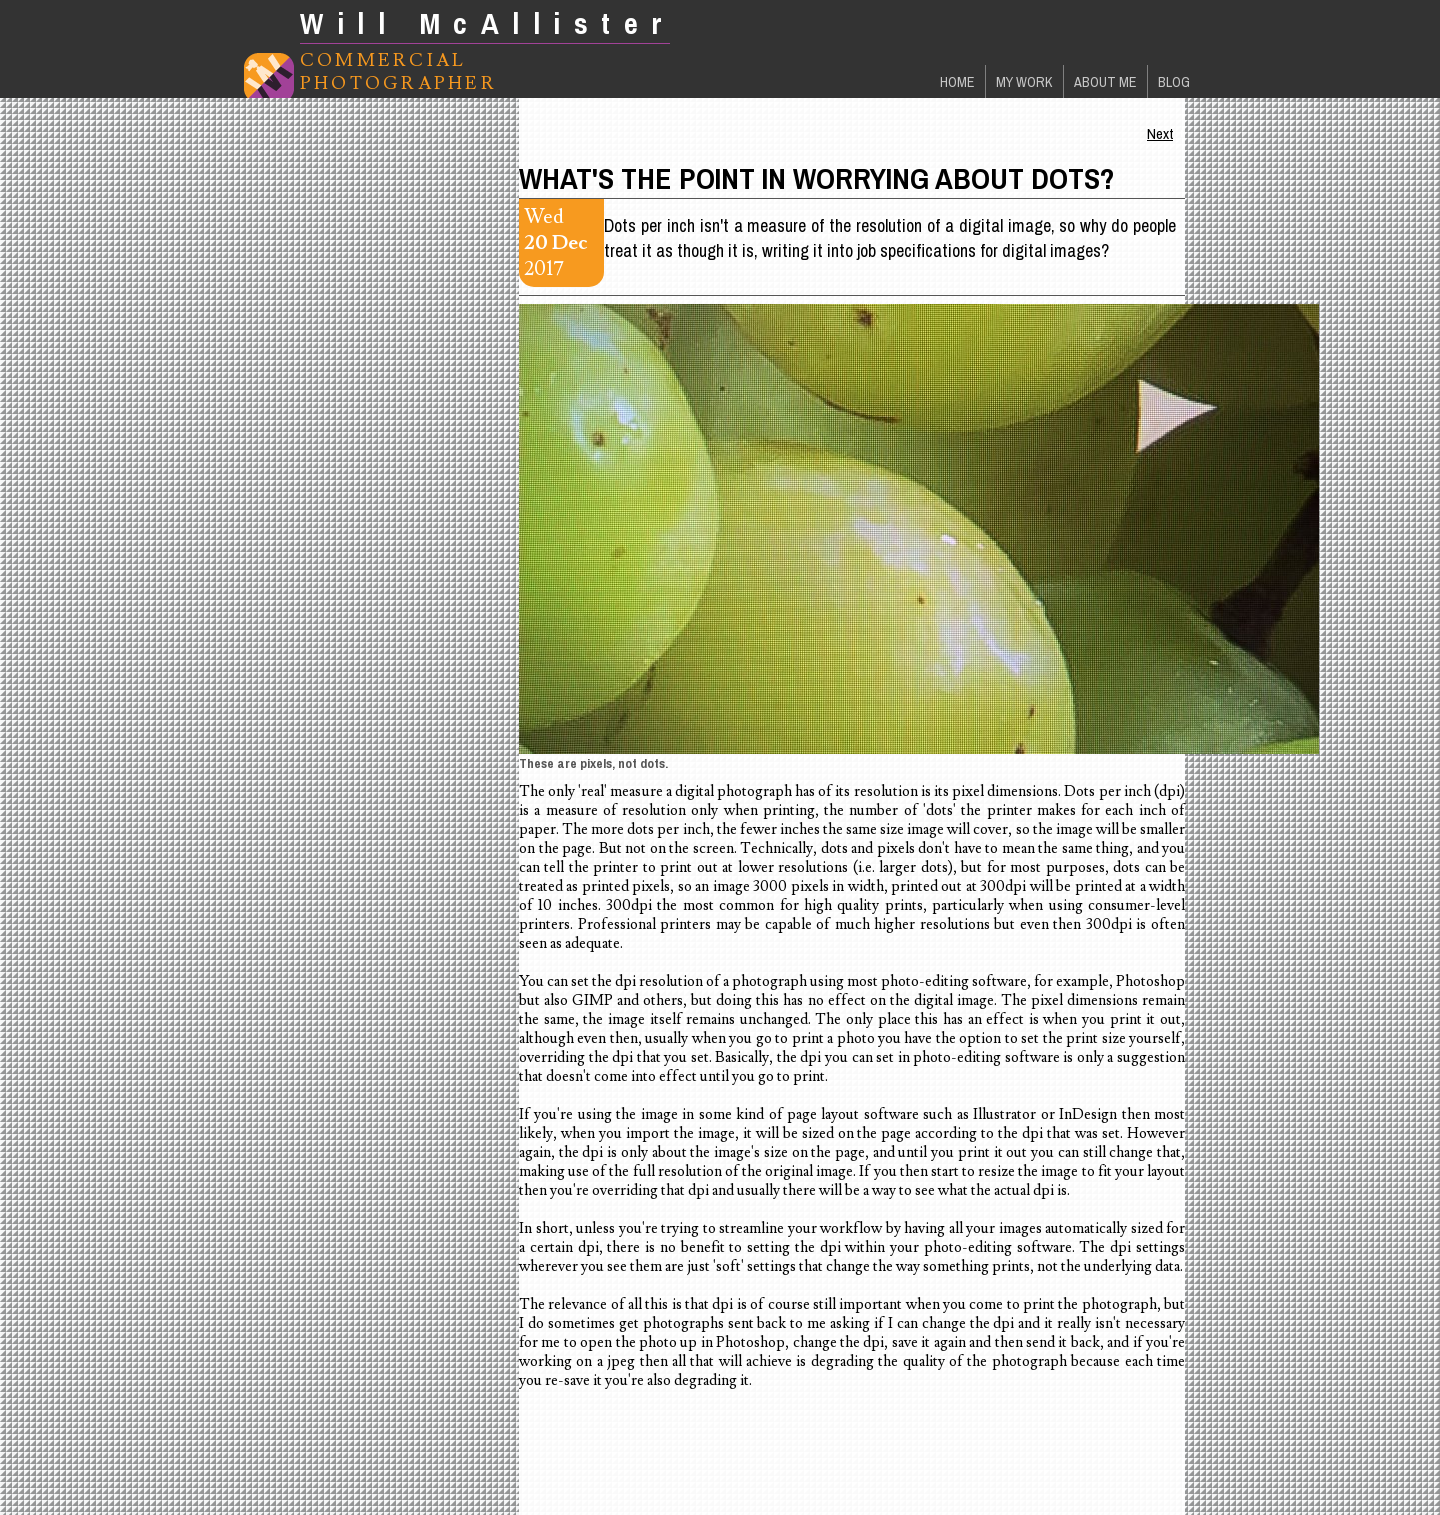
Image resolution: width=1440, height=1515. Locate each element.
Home (957, 81)
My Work (1024, 81)
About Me (1105, 81)
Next (1160, 133)
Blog (1174, 81)
